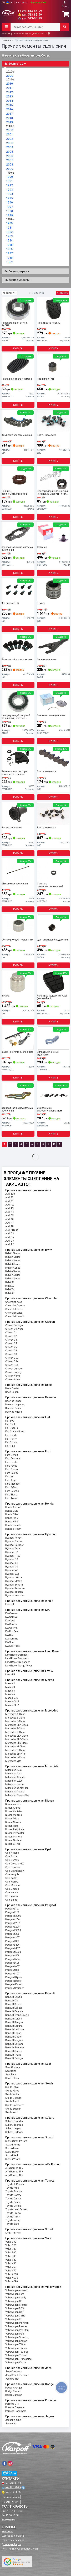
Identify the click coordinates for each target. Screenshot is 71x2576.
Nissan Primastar (14, 1833)
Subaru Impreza (14, 2124)
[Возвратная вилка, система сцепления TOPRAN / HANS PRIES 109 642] (18, 533)
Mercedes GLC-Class (16, 1739)
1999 (9, 215)
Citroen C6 (11, 1350)
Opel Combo (12, 1860)
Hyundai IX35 (12, 1573)
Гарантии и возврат (13, 2540)
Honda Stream (13, 1528)
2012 (9, 92)
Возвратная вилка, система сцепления (17, 548)
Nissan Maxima (13, 1815)
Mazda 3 (10, 1687)
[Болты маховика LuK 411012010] (53, 813)
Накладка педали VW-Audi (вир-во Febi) (52, 997)
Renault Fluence (14, 2011)
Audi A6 (9, 1219)
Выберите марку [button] (16, 271)
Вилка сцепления (47, 659)
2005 (9, 151)
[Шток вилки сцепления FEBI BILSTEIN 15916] (18, 869)
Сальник (42, 547)
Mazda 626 (11, 1697)
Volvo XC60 (11, 2274)
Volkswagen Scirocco (16, 2337)
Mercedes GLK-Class (16, 1742)
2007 (9, 160)
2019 (9, 122)
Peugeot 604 (12, 1959)
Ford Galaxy (11, 1472)
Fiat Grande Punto (15, 1431)
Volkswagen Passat (16, 2326)
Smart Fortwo (13, 2232)
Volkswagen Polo (14, 2333)
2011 (9, 88)
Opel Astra (11, 1856)
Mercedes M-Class (15, 1746)
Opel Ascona (12, 1852)
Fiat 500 (9, 1420)
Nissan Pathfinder (15, 1829)
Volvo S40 (10, 2248)
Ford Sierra (11, 1494)
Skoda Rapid (12, 2101)
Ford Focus (11, 1465)
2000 (9, 130)
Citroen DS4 (12, 1361)
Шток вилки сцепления (15, 883)
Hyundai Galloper (14, 1544)
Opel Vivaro (11, 1896)
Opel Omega (12, 1888)
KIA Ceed (10, 1620)
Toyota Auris (12, 2187)
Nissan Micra (12, 1818)
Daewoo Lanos (13, 1400)
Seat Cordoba (13, 2067)
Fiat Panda (11, 1435)
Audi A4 (9, 1211)
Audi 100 (10, 1193)
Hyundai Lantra (13, 1577)
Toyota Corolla (13, 2205)
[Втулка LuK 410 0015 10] (18, 981)
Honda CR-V (11, 1514)
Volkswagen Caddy (15, 2297)
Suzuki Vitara (12, 2159)
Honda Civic (11, 1510)
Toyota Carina (13, 2198)
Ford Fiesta (11, 1462)
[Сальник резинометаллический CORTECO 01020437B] (18, 477)
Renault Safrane (14, 2043)
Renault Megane (14, 2040)
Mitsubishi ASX (13, 1769)
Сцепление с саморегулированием (49, 1109)
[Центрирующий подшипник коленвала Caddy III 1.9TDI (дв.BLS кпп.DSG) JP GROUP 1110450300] (53, 477)
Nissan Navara (13, 1822)
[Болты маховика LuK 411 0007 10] (53, 757)
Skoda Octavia (13, 2097)
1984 (9, 240)
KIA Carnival (11, 1617)
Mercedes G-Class (15, 1732)
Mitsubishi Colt (13, 1773)
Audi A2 (9, 1204)
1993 (9, 189)
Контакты (21, 2)
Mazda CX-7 (12, 1705)
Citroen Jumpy (13, 1372)
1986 (9, 249)
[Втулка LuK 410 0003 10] (53, 589)
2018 (9, 118)
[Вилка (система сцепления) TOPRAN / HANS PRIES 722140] (18, 1037)
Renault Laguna (14, 2025)
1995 (9, 198)
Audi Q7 (9, 1240)
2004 (9, 147)
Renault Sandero (14, 2047)
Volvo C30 (10, 2241)
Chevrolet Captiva (15, 1305)
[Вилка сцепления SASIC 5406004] (53, 645)
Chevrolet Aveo (13, 1301)
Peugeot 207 (12, 1923)
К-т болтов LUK (10, 603)
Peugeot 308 (12, 1941)
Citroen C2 (11, 1336)
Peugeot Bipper (13, 1977)
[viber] (4, 2463)
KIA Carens (11, 1613)
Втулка (41, 603)
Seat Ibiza (10, 2070)
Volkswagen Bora (14, 2294)
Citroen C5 (11, 1346)
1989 (9, 262)
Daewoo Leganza (14, 1404)
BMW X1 (9, 1282)
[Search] (64, 27)
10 (54, 1144)
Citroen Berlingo (14, 1325)
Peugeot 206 (12, 1919)
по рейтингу (9, 292)
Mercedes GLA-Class (16, 1735)
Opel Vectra (11, 1892)
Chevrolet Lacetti (14, 1316)
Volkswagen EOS (14, 2308)
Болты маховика (46, 435)
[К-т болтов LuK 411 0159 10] (18, 589)
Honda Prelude (13, 1525)
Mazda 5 (10, 1690)
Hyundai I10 (11, 1559)
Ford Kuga (10, 1480)
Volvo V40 (10, 2259)
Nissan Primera (13, 1836)
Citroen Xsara (12, 1379)
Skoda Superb (13, 2108)
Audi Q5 (9, 1237)
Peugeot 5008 (13, 1951)
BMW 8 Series (12, 1278)
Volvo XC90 (11, 2281)
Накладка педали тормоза (17, 378)
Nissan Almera (13, 1804)
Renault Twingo (14, 2058)
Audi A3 (9, 1208)
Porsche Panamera (15, 2411)
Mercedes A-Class (15, 1714)
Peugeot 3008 (13, 1930)
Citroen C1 (11, 1332)
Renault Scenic (13, 2051)
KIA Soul (9, 1642)
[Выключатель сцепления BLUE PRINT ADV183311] (53, 701)
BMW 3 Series (12, 1260)
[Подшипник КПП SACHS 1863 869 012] (53, 364)
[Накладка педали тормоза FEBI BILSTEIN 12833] (18, 364)
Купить (18, 348)
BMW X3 (9, 1285)
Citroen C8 (11, 1354)
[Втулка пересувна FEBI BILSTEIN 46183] (18, 813)
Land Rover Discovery (17, 1658)
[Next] (59, 1144)
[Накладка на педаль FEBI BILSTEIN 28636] (53, 308)
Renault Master (13, 2036)
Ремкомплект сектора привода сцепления (14, 772)
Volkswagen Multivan (17, 2322)
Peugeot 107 (12, 1908)
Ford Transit (12, 1498)
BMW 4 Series (12, 1264)
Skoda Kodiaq (12, 2094)
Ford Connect (12, 1458)
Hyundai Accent (13, 1537)
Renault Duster (13, 2004)
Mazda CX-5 (12, 1701)
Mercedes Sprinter (15, 1753)
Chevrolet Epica (13, 1312)
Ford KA (9, 1476)
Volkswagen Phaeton (17, 2330)
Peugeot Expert (14, 1984)
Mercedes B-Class (15, 1717)
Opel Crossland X (14, 1863)
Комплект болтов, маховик (17, 435)
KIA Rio (9, 1635)
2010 (9, 83)
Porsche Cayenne (14, 2407)
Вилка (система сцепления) (17, 1051)
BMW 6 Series (12, 1271)
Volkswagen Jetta (15, 2315)
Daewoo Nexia (13, 1408)
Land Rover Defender (16, 1654)
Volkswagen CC (13, 2301)
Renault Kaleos (13, 2018)
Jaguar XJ (11, 2423)
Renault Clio (11, 2000)
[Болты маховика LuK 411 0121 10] (53, 421)
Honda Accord (13, 1507)
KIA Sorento (11, 1638)
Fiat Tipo (10, 1445)
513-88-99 (30, 11)
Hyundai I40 (11, 1570)
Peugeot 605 (12, 1962)
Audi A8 (9, 1226)
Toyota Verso (12, 2220)
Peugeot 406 (12, 1944)
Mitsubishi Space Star (17, 1795)
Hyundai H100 (12, 1555)
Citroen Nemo (13, 1375)
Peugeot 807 (12, 1973)
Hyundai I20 (11, 1563)
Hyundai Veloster (14, 1595)
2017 (9, 113)
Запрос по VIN (38, 2)
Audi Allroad (11, 1229)
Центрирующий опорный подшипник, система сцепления (16, 716)
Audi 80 (9, 1197)
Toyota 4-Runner (14, 2184)
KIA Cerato (11, 1624)
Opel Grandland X (14, 1870)
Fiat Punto (11, 1438)
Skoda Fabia (12, 2087)
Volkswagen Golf (14, 2312)
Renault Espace (13, 2007)
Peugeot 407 (12, 1948)
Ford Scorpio (12, 1491)
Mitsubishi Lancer (14, 1784)
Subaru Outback (14, 2132)
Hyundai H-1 (11, 1552)
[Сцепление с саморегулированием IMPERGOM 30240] (53, 1094)
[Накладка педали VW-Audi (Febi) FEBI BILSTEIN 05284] (53, 981)
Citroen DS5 (11, 1365)
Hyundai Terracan (15, 1588)
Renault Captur (13, 1997)
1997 (9, 207)
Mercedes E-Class (15, 1728)
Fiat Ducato (11, 1427)
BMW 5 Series (12, 1267)
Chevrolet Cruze (14, 1309)
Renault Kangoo (14, 2022)
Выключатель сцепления (51, 715)
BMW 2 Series (12, 1256)
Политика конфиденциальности (20, 2548)
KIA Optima (11, 1627)
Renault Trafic (13, 2054)
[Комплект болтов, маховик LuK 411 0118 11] (18, 421)
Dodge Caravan (13, 2394)
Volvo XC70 (11, 2277)
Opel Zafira (11, 1899)
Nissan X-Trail (12, 1843)
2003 (9, 143)
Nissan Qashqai (13, 1840)
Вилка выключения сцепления (48, 1053)
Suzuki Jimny (12, 2144)
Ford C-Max (11, 1454)
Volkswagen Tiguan (16, 2348)
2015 (9, 105)
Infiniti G (9, 1604)
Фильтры (62, 292)
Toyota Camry (13, 2195)
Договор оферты (11, 2544)
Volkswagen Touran (16, 2355)
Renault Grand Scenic (17, 2015)
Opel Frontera (12, 1867)
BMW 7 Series (12, 1274)
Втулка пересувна (12, 827)
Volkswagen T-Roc (15, 2344)
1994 (9, 194)
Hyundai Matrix (13, 1581)
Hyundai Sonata (14, 1584)
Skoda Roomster (14, 2105)
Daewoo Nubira (13, 1411)
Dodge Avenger (13, 2387)
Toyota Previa (13, 2213)
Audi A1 (9, 1201)
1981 (9, 227)
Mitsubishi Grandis (15, 1777)
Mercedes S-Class (15, 1750)
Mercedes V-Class (15, 1757)
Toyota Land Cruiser (16, 2209)
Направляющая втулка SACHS (15, 324)
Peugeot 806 (12, 1970)
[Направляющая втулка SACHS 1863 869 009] (18, 308)
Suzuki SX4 (11, 2155)
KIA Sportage (12, 1645)
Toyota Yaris (12, 2223)
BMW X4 (9, 1289)
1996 (9, 202)
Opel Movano (12, 1885)
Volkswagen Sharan (16, 2340)
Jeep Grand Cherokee (17, 2375)
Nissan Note (11, 1825)
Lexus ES (10, 1674)
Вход (64, 4)
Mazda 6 (10, 1694)
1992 (9, 185)
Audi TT (9, 1244)
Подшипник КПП (46, 378)
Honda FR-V (11, 1518)
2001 (9, 134)
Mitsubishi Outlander (16, 1788)
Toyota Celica (12, 2202)
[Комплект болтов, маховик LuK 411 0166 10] (18, 645)
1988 (9, 258)
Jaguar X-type (13, 2419)
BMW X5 (9, 1293)
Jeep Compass (13, 2371)
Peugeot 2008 (13, 1915)
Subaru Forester (14, 2121)
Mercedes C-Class (15, 1721)
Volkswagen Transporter (18, 2358)
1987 (9, 253)
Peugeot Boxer (13, 1980)
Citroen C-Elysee (14, 1328)
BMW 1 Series (12, 1253)
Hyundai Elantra (14, 1541)
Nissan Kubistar (13, 1811)
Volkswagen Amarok (16, 2290)
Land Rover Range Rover (18, 1665)
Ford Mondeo (12, 1483)
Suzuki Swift (12, 2151)
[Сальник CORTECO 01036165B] (53, 533)
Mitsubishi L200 (14, 1780)
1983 (9, 236)
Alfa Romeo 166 (14, 2175)
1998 (9, 211)
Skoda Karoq (12, 2090)
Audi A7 (9, 1222)
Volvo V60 (10, 2267)
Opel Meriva (11, 1881)
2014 (9, 101)
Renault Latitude (14, 2029)
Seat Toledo (12, 2078)
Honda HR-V (11, 1521)
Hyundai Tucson (14, 1591)
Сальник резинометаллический (15, 492)
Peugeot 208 (12, 1926)
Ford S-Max (11, 1487)
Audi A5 (9, 1215)
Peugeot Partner (14, 1988)
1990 (9, 177)
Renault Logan (13, 2033)
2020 (9, 76)
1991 (9, 181)
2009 (9, 169)
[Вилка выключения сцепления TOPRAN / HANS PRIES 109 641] (53, 1037)
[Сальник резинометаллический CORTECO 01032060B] (53, 869)
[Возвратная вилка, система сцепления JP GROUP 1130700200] (18, 1094)
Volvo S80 (10, 2256)
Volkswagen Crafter (16, 2304)
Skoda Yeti (11, 2112)
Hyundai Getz (12, 1548)
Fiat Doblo (10, 1424)
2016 (9, 109)
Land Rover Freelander (17, 1662)
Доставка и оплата (13, 2535)
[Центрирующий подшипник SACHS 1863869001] (53, 925)
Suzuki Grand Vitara (16, 2141)
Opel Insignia (12, 1874)
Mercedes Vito (13, 1761)
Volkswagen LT (13, 2319)
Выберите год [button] (15, 63)
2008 (9, 164)
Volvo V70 (10, 2270)
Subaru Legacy (13, 2128)
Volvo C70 (10, 2245)
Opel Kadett (11, 1878)
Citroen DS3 (11, 1357)
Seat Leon (11, 2074)
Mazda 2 (10, 1683)
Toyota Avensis (13, 2191)
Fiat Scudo (11, 1442)
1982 (9, 232)
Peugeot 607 (12, 1966)
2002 (9, 139)
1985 (9, 245)
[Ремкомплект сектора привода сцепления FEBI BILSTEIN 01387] (18, 757)
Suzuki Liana (12, 2148)
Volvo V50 (10, 2263)
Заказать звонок (11, 2497)
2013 (9, 96)
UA (9, 2)
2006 (9, 156)
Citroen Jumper (14, 1368)
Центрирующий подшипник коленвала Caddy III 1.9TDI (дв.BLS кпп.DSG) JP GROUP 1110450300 (52, 492)
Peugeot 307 (12, 1937)
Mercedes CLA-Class (16, 1724)
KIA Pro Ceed (12, 1631)
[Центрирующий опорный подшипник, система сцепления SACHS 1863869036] (17, 701)
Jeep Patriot (12, 2378)
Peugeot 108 (12, 1912)
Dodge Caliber (13, 2391)
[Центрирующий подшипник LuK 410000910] (18, 925)
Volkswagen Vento (15, 2362)
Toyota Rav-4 (12, 2216)
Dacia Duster (12, 1388)
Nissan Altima (12, 1807)
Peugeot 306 (12, 1933)
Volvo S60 (10, 2252)
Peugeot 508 (12, 1955)
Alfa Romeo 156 (14, 2168)
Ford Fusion (11, 1469)
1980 (9, 223)
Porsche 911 (12, 2403)
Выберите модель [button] (17, 280)
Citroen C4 (11, 1343)
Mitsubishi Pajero (14, 1791)
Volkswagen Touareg (16, 2351)
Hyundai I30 (11, 1566)
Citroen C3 (11, 1339)
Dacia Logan (12, 1392)
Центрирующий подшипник (17, 939)
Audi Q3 (9, 1233)
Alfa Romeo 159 (14, 2171)
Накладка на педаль (48, 322)
